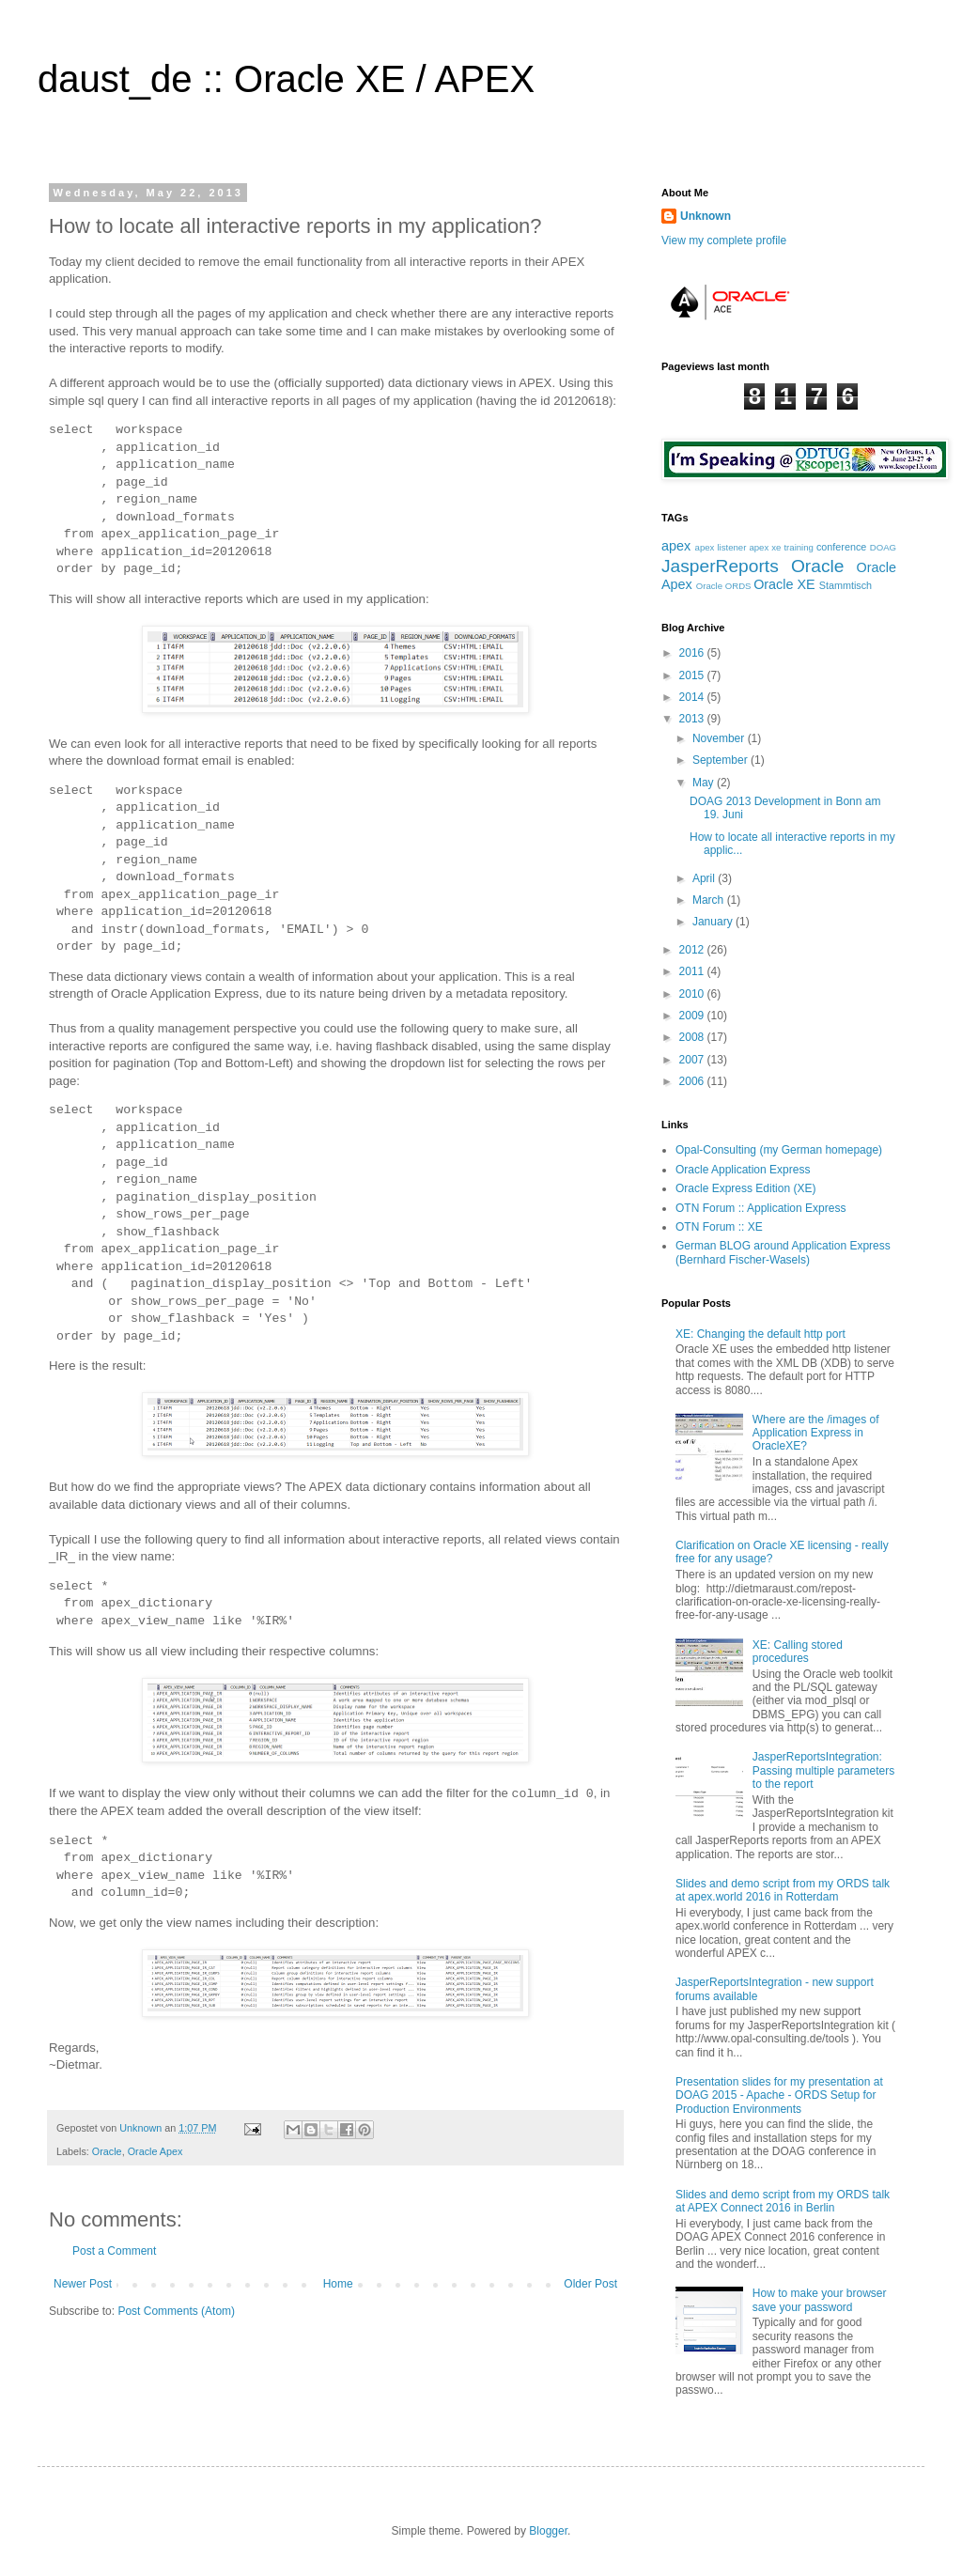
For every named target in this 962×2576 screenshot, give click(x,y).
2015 (693, 675)
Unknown (141, 2128)
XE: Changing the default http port (760, 1334)
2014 (693, 697)
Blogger (548, 2530)
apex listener (721, 547)
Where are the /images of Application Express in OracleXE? (816, 1433)
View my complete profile (723, 240)
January (714, 921)
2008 (693, 1037)
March (709, 900)
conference (841, 546)
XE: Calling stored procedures (798, 1651)
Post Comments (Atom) (176, 2311)
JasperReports (720, 566)
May (704, 782)
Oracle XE (784, 584)
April (705, 878)
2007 (693, 1059)
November (720, 738)
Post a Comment (114, 2251)
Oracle (107, 2151)
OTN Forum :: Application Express (760, 1208)
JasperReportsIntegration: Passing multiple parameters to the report (823, 1770)
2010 (693, 994)
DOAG (883, 547)
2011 (693, 971)
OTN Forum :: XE (719, 1227)
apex (675, 545)
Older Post (590, 2283)
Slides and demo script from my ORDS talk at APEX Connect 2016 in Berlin (782, 2201)
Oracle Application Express (742, 1169)
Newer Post (83, 2283)
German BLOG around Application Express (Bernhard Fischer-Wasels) (783, 1252)
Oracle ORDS (724, 586)
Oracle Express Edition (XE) (745, 1188)
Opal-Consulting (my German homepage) (778, 1149)
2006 (693, 1081)
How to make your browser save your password (820, 2300)
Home (338, 2283)
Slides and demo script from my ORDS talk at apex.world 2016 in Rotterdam (782, 1890)
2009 (693, 1015)
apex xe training (781, 547)
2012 (693, 949)
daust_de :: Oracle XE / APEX (286, 79)
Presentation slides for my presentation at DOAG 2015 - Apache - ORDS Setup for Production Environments (779, 2095)
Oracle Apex (155, 2151)
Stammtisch (845, 585)
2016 (693, 653)
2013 (693, 718)
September (721, 760)
